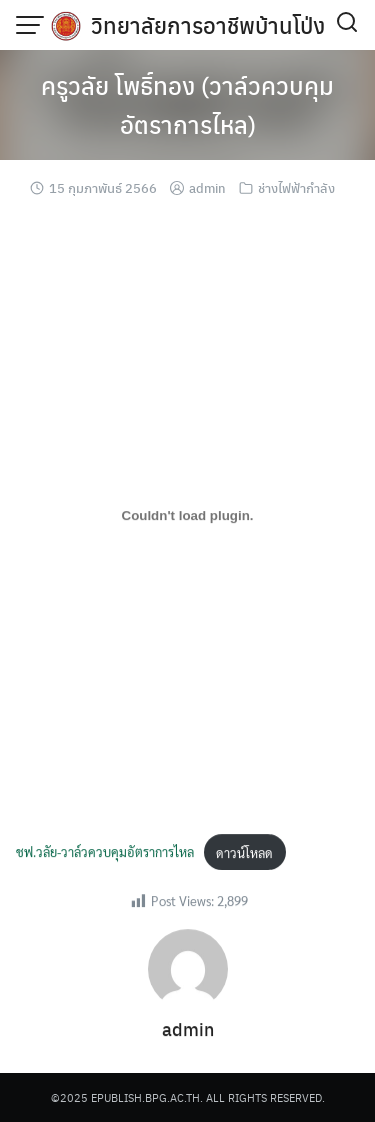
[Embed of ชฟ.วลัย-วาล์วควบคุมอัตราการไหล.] (187, 516)
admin (207, 187)
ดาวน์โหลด (244, 853)
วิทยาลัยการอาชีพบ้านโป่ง (208, 25)
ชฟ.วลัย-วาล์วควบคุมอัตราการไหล (105, 853)
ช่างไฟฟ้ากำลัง (296, 187)
